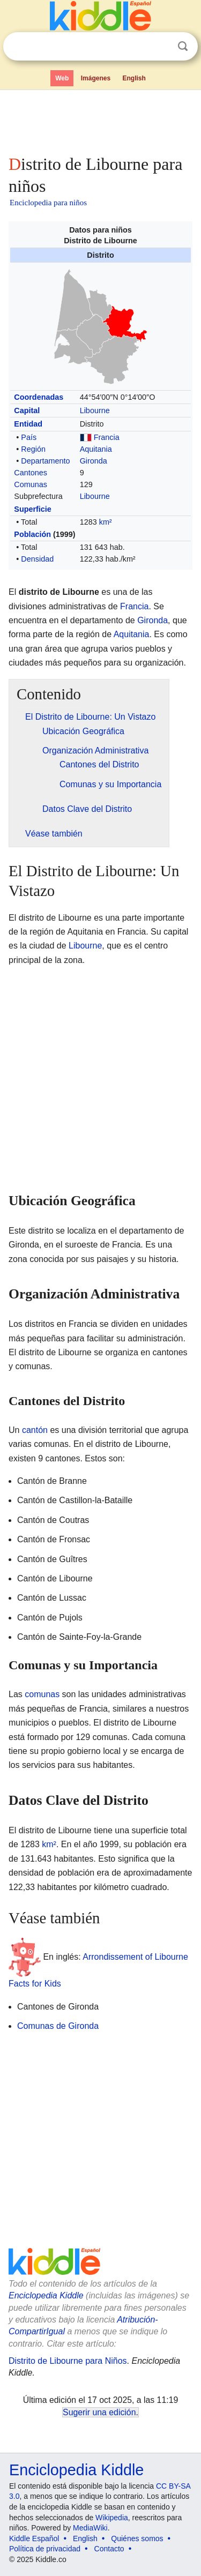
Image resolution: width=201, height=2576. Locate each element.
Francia (107, 437)
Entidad (28, 424)
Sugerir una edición (99, 2412)
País (28, 437)
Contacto (109, 2548)
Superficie (32, 509)
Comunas (30, 484)
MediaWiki (90, 2527)
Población (32, 534)
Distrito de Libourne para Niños (68, 2360)
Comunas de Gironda (58, 2025)
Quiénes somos (137, 2538)
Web (62, 78)
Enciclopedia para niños (48, 202)
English (134, 78)
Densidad (37, 559)
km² (105, 522)
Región (33, 449)
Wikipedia (111, 2517)
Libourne (95, 410)
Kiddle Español (34, 2538)
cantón (35, 1430)
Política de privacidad (44, 2548)
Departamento (45, 461)
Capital (27, 410)
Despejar (161, 47)
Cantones (30, 472)
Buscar (183, 46)
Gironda (93, 461)
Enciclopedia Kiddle (46, 2295)
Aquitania (96, 449)
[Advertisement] (100, 120)
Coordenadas (38, 397)
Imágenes (95, 78)
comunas (42, 1694)
